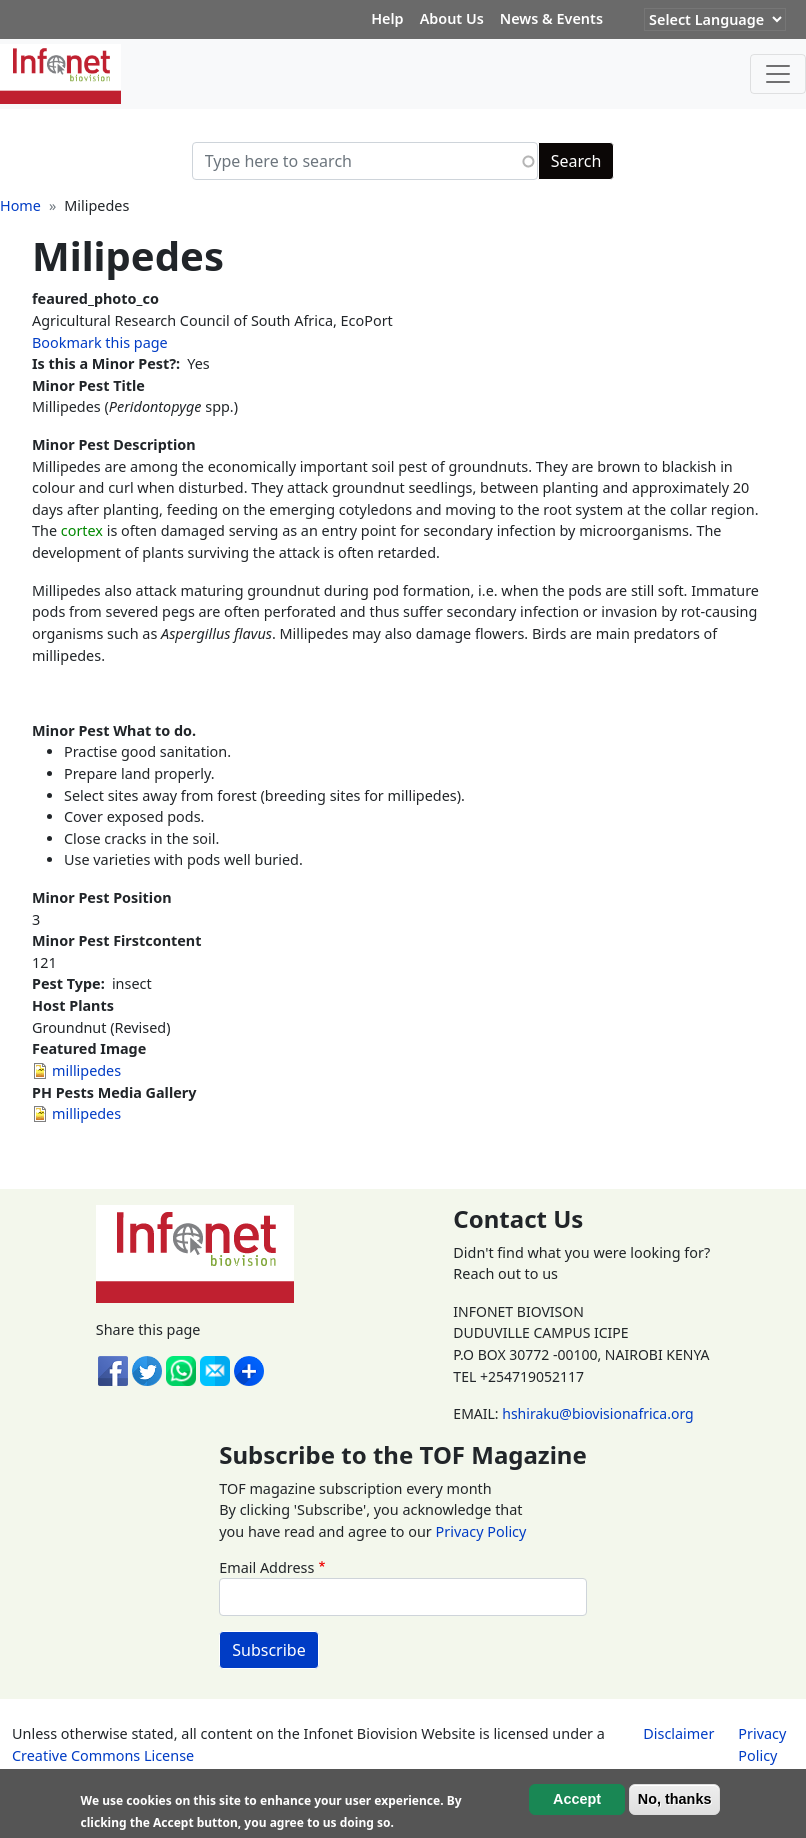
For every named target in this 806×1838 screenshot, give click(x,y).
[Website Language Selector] (715, 19)
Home (20, 205)
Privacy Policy (481, 1531)
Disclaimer (678, 1733)
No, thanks (675, 1800)
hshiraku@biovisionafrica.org (597, 1413)
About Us (452, 18)
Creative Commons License (103, 1755)
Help (387, 18)
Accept (577, 1800)
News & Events (551, 18)
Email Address (266, 1567)
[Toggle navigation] (778, 74)
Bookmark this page (100, 342)
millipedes (86, 1070)
